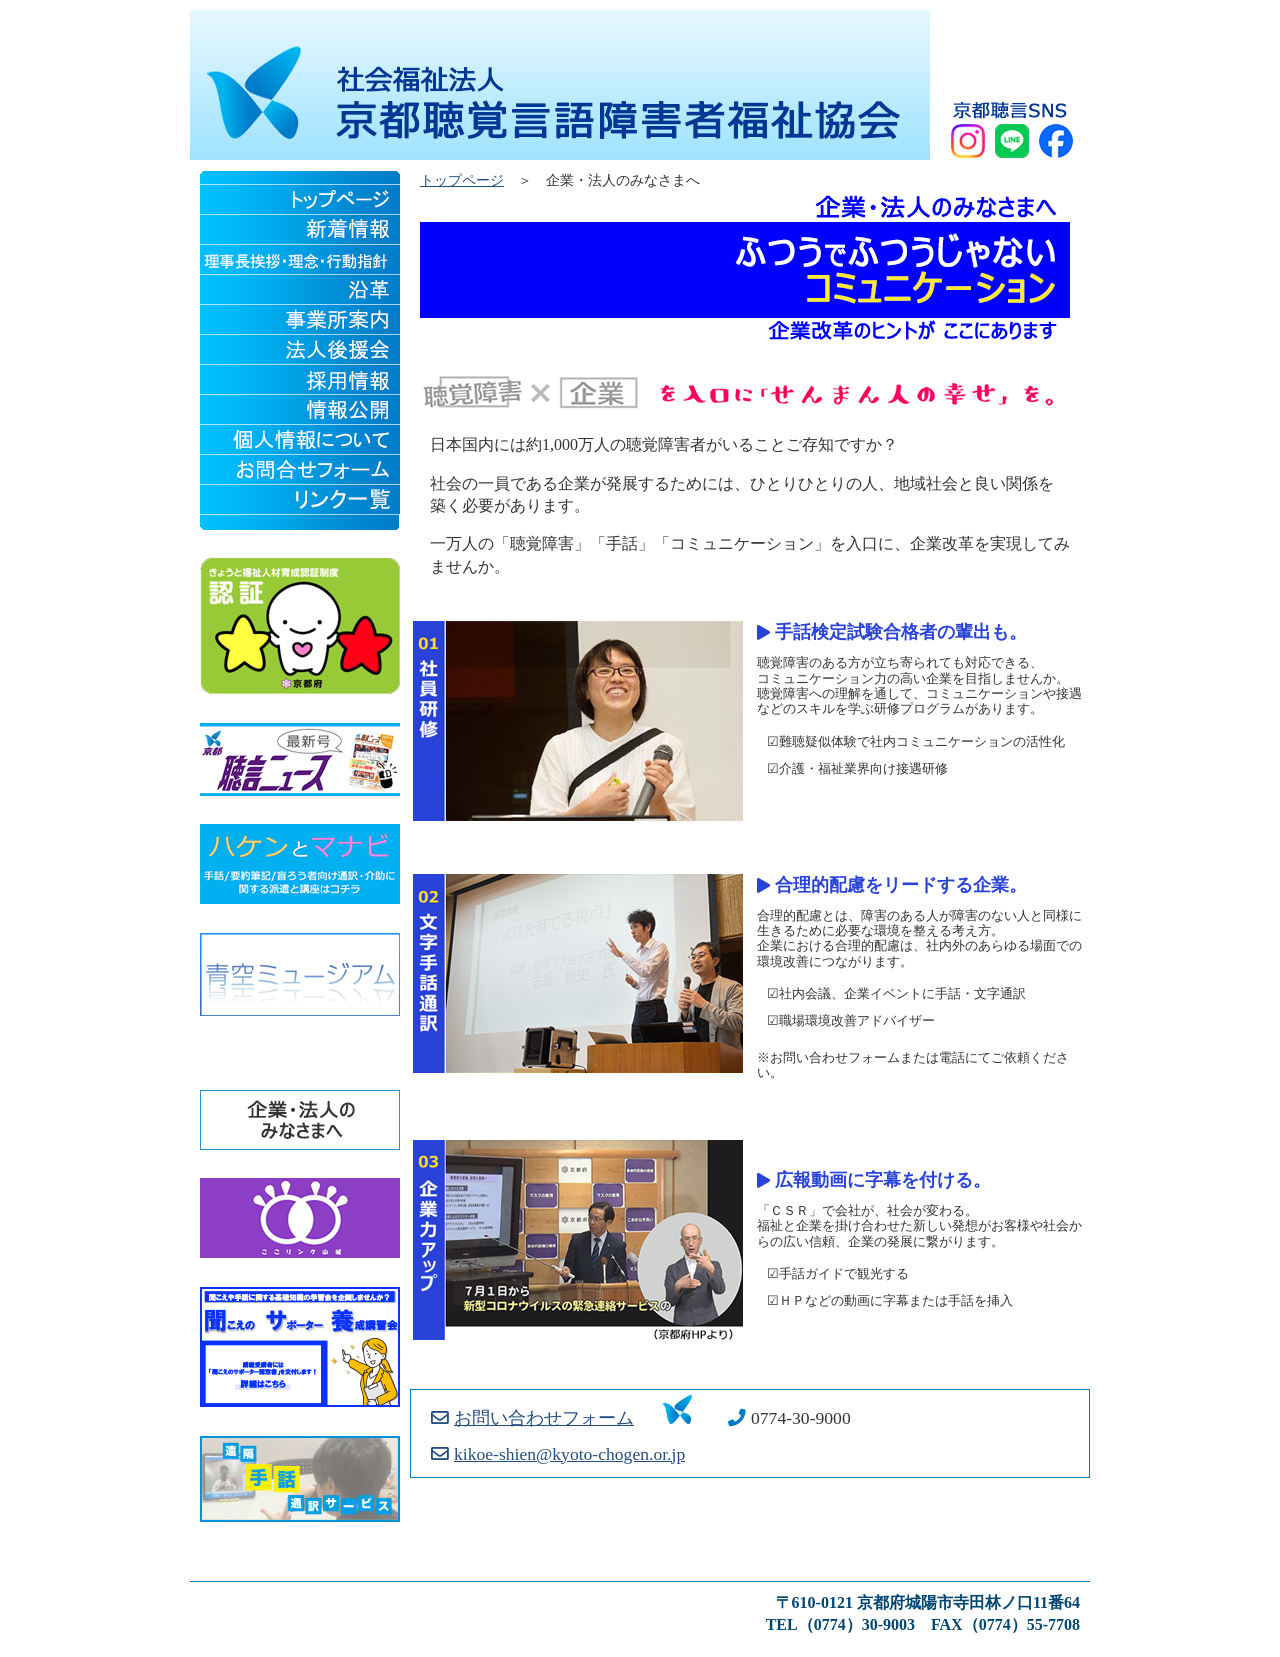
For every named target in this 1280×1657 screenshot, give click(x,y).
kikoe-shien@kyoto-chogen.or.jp (558, 1454)
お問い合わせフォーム (532, 1418)
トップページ (462, 180)
